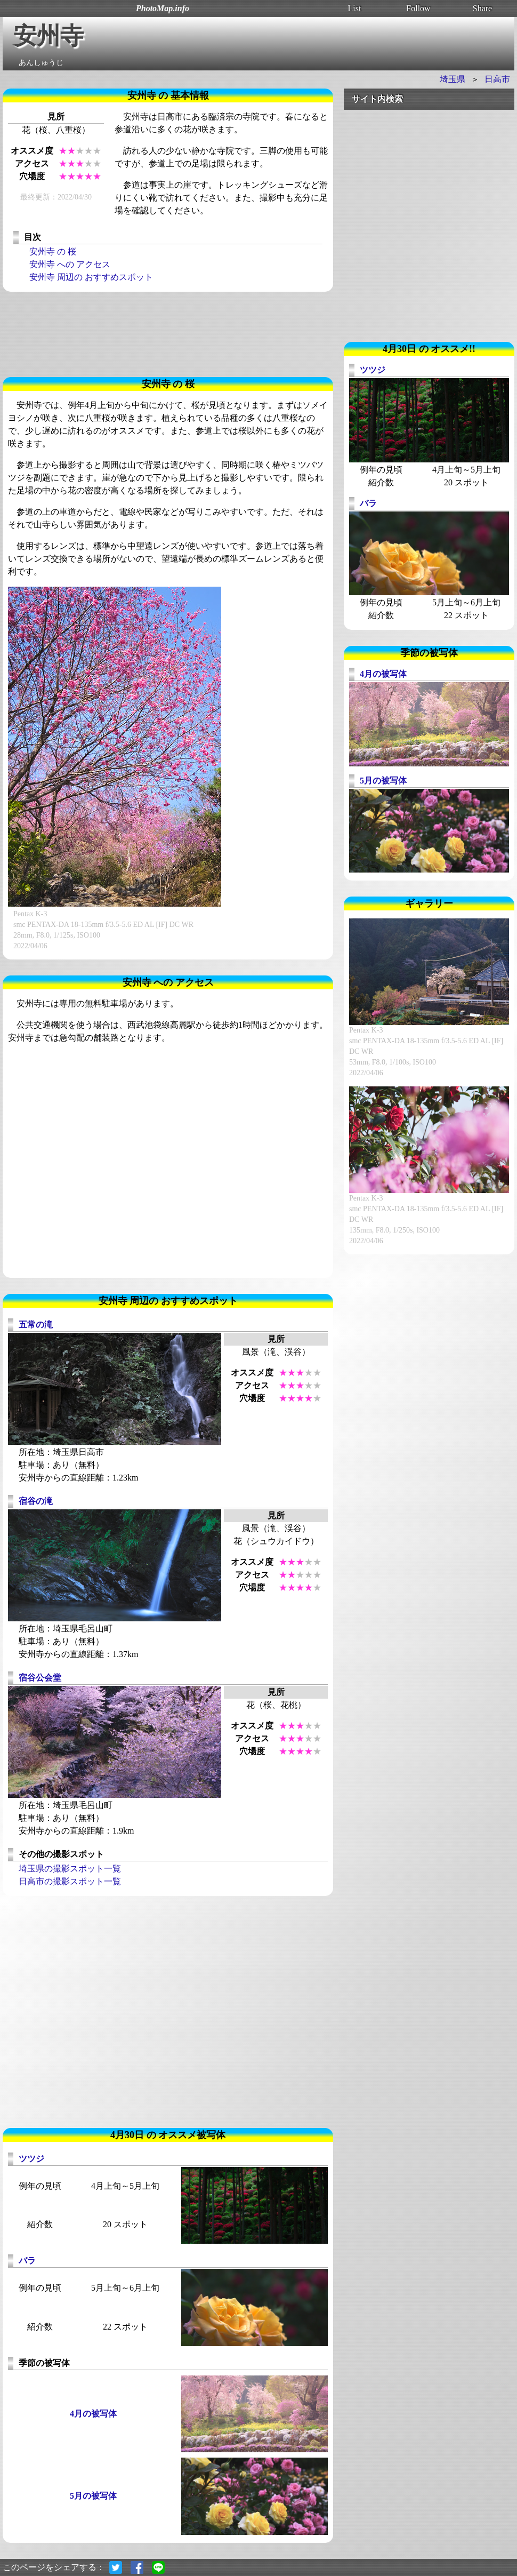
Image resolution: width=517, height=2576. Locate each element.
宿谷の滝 (36, 1501)
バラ (27, 2260)
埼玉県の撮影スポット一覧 (70, 1868)
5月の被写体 (93, 2495)
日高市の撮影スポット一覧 (70, 1881)
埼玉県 (452, 79)
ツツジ (31, 2158)
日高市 (497, 79)
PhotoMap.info (162, 8)
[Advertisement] (168, 334)
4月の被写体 (93, 2413)
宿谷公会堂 (40, 1677)
